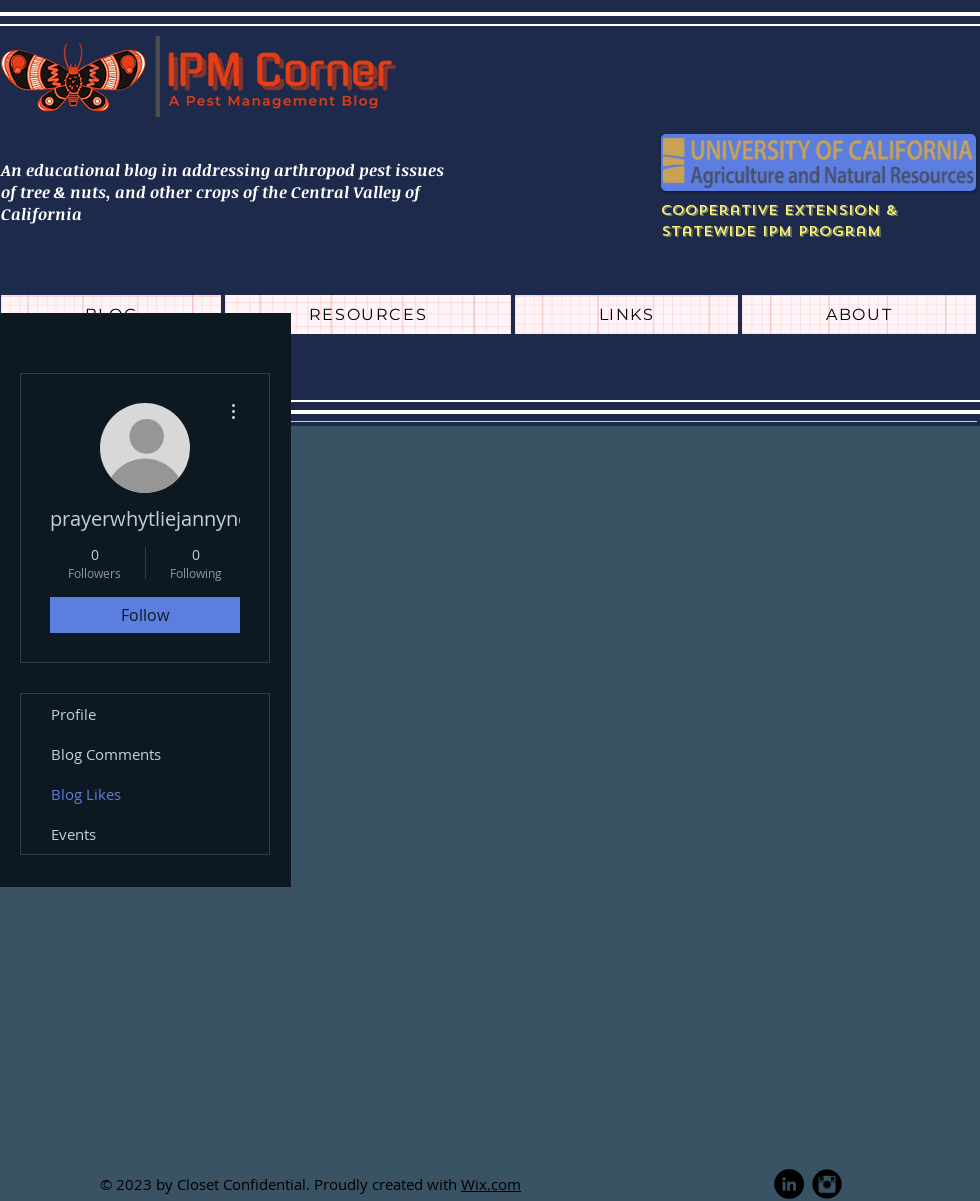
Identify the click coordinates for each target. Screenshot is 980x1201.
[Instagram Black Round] (827, 1184)
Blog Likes (86, 794)
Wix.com (491, 1184)
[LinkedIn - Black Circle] (789, 1184)
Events (73, 834)
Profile (73, 714)
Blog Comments (106, 754)
